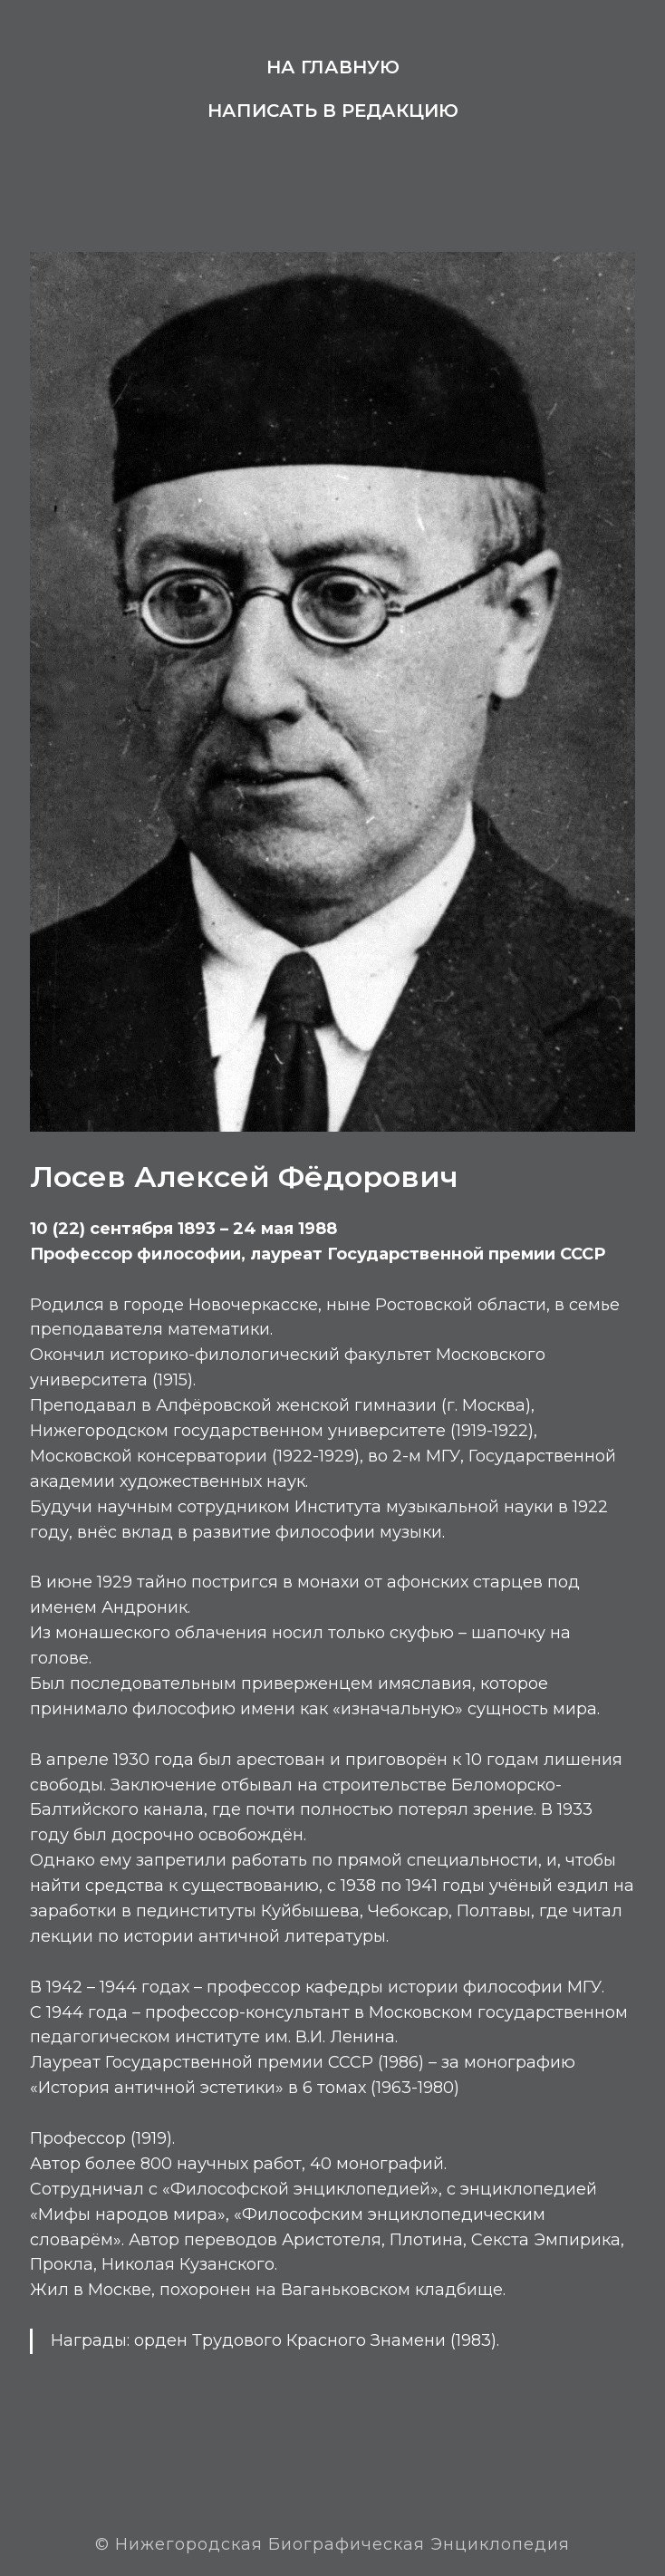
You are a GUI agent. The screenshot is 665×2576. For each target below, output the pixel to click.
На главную (333, 67)
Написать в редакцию (332, 110)
